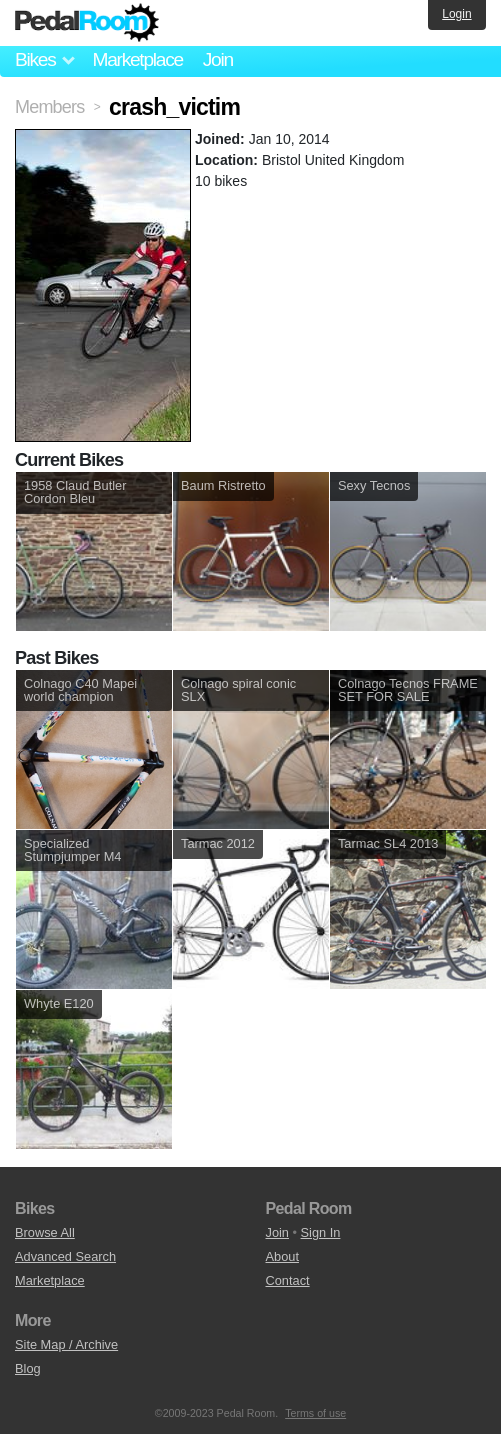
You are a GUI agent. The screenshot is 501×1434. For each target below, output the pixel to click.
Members (49, 107)
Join (218, 59)
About (282, 1256)
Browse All (45, 1232)
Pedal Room (87, 23)
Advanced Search (65, 1256)
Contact (288, 1280)
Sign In (321, 1232)
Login (456, 14)
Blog (28, 1368)
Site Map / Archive (66, 1344)
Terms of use (315, 1413)
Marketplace (137, 59)
